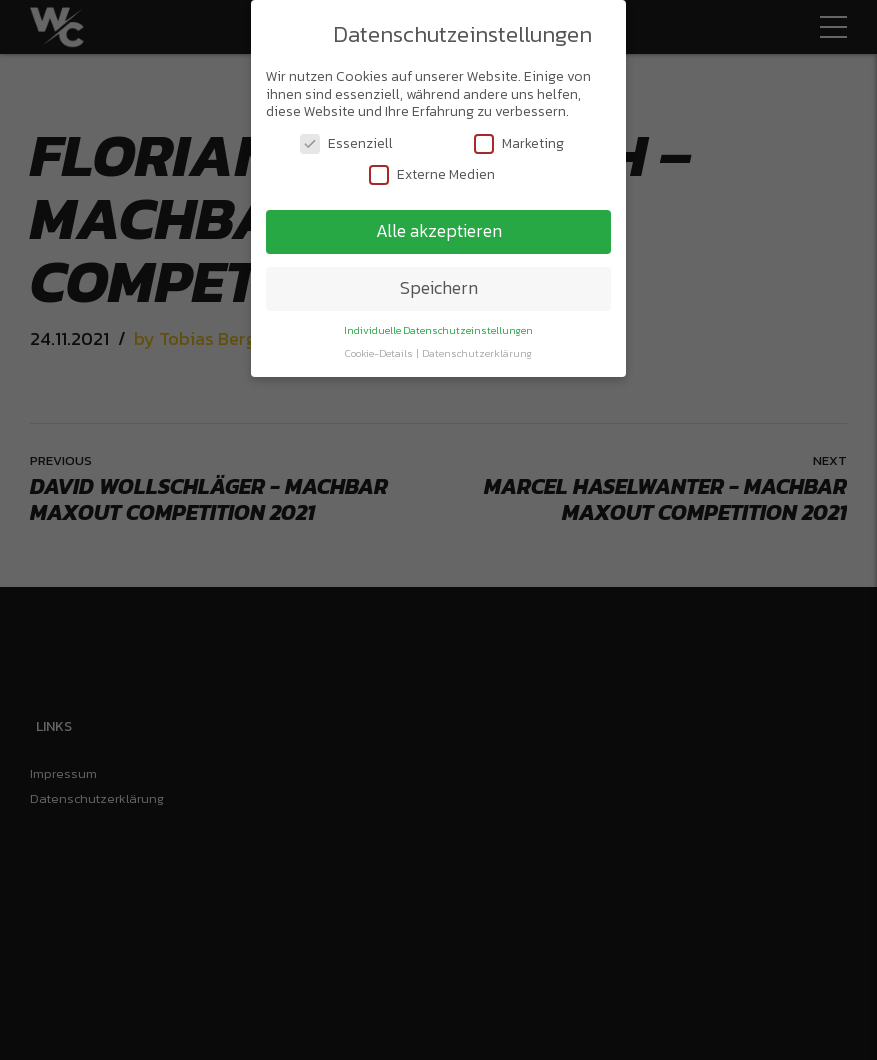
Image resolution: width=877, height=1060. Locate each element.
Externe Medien (432, 169)
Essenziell (346, 138)
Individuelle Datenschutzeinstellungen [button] (438, 325)
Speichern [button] (439, 283)
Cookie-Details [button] (380, 348)
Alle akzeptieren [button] (439, 226)
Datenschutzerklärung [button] (477, 348)
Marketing (519, 138)
